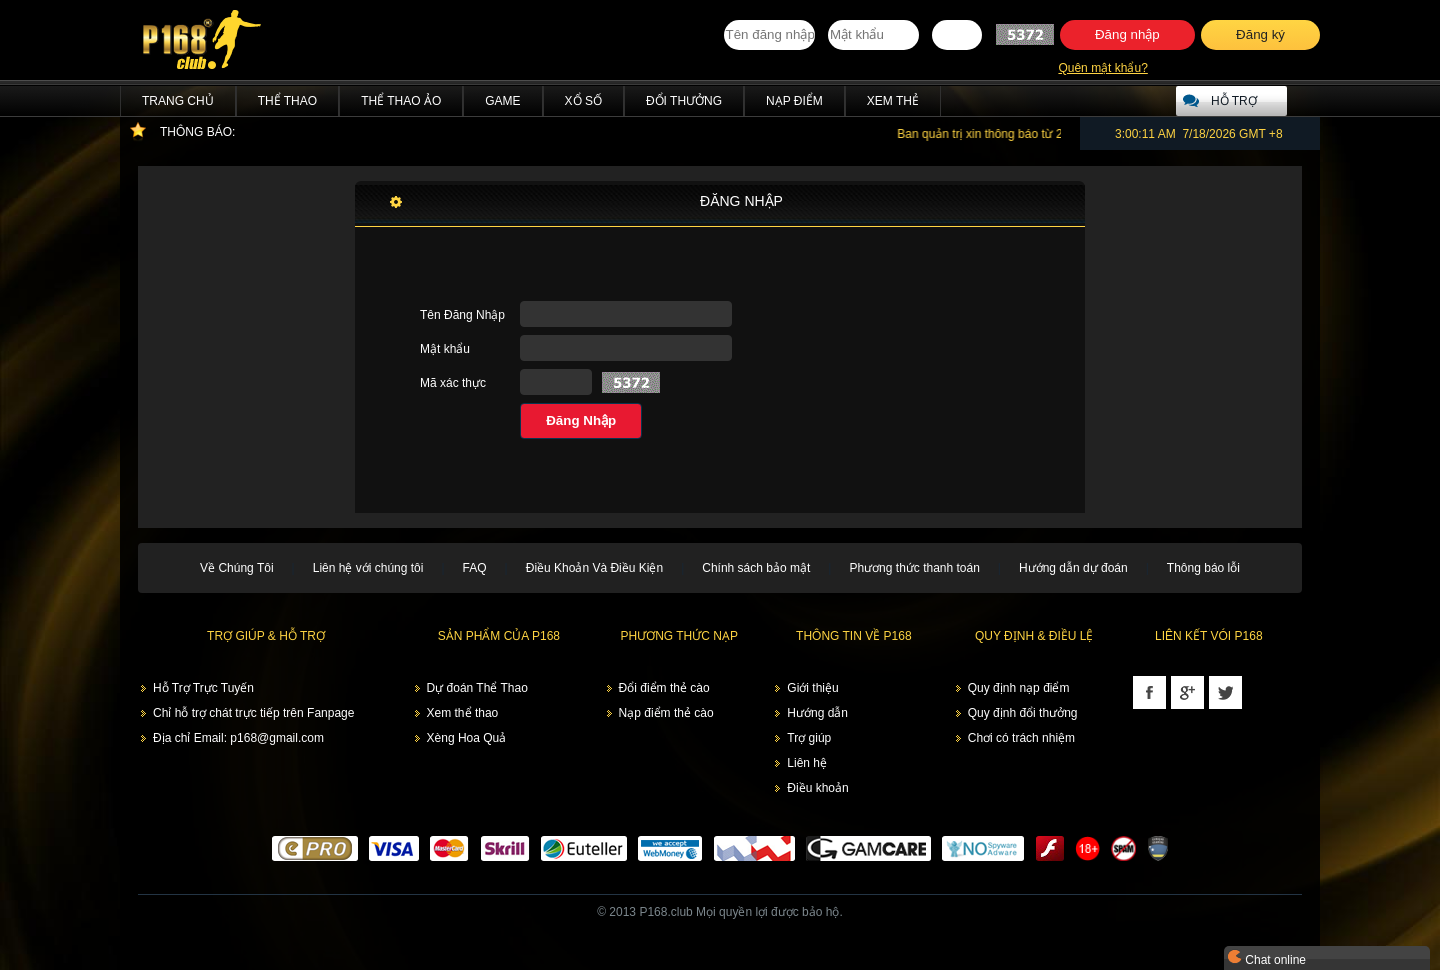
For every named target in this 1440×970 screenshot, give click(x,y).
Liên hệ (807, 763)
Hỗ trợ (1234, 101)
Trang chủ (178, 101)
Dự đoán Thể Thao (477, 688)
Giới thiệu (812, 688)
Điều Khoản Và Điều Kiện (594, 568)
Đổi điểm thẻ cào (664, 688)
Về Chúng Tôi (237, 568)
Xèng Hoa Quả (467, 738)
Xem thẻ (893, 101)
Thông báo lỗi (1203, 568)
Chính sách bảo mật (756, 568)
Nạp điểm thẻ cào (666, 713)
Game (502, 101)
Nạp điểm (794, 101)
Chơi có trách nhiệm (1021, 738)
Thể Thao (287, 101)
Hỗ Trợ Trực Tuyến (203, 688)
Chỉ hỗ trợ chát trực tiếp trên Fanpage (253, 713)
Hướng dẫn (817, 713)
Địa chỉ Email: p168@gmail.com (238, 738)
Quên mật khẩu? (1102, 68)
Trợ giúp (809, 738)
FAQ (475, 568)
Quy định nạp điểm (1019, 688)
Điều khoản (817, 788)
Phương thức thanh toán (914, 568)
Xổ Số (583, 101)
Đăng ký (1260, 34)
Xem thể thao (463, 713)
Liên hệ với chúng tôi (368, 568)
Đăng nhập (1127, 34)
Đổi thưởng (684, 101)
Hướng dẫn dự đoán (1073, 568)
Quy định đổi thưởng (1023, 713)
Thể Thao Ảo (401, 101)
